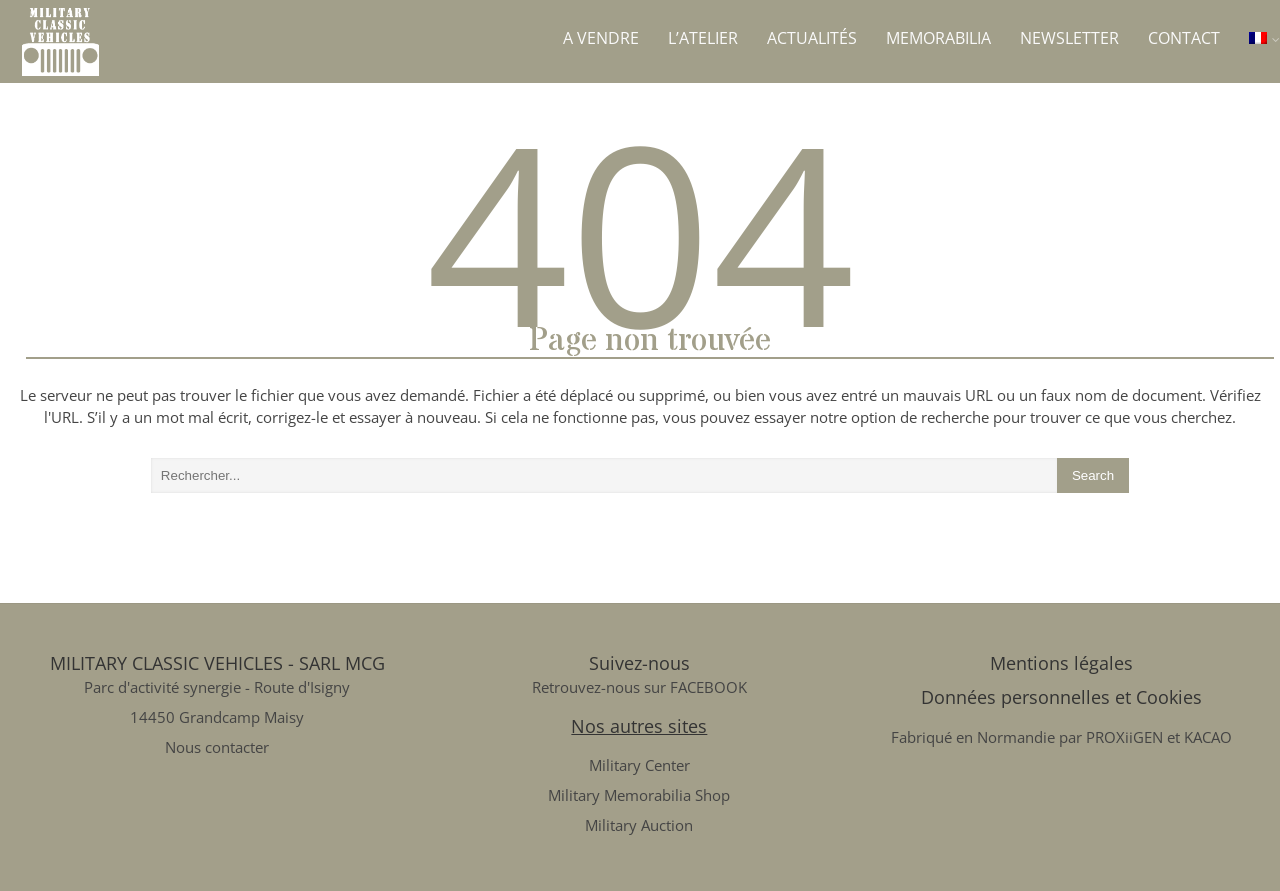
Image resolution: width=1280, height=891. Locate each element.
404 (640, 230)
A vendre (601, 38)
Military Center (639, 765)
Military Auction (639, 825)
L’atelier (703, 38)
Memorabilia (938, 38)
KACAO (1208, 737)
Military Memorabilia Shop (639, 795)
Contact (1184, 38)
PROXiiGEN (1124, 737)
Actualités (812, 38)
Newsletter (1069, 38)
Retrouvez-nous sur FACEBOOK (639, 687)
